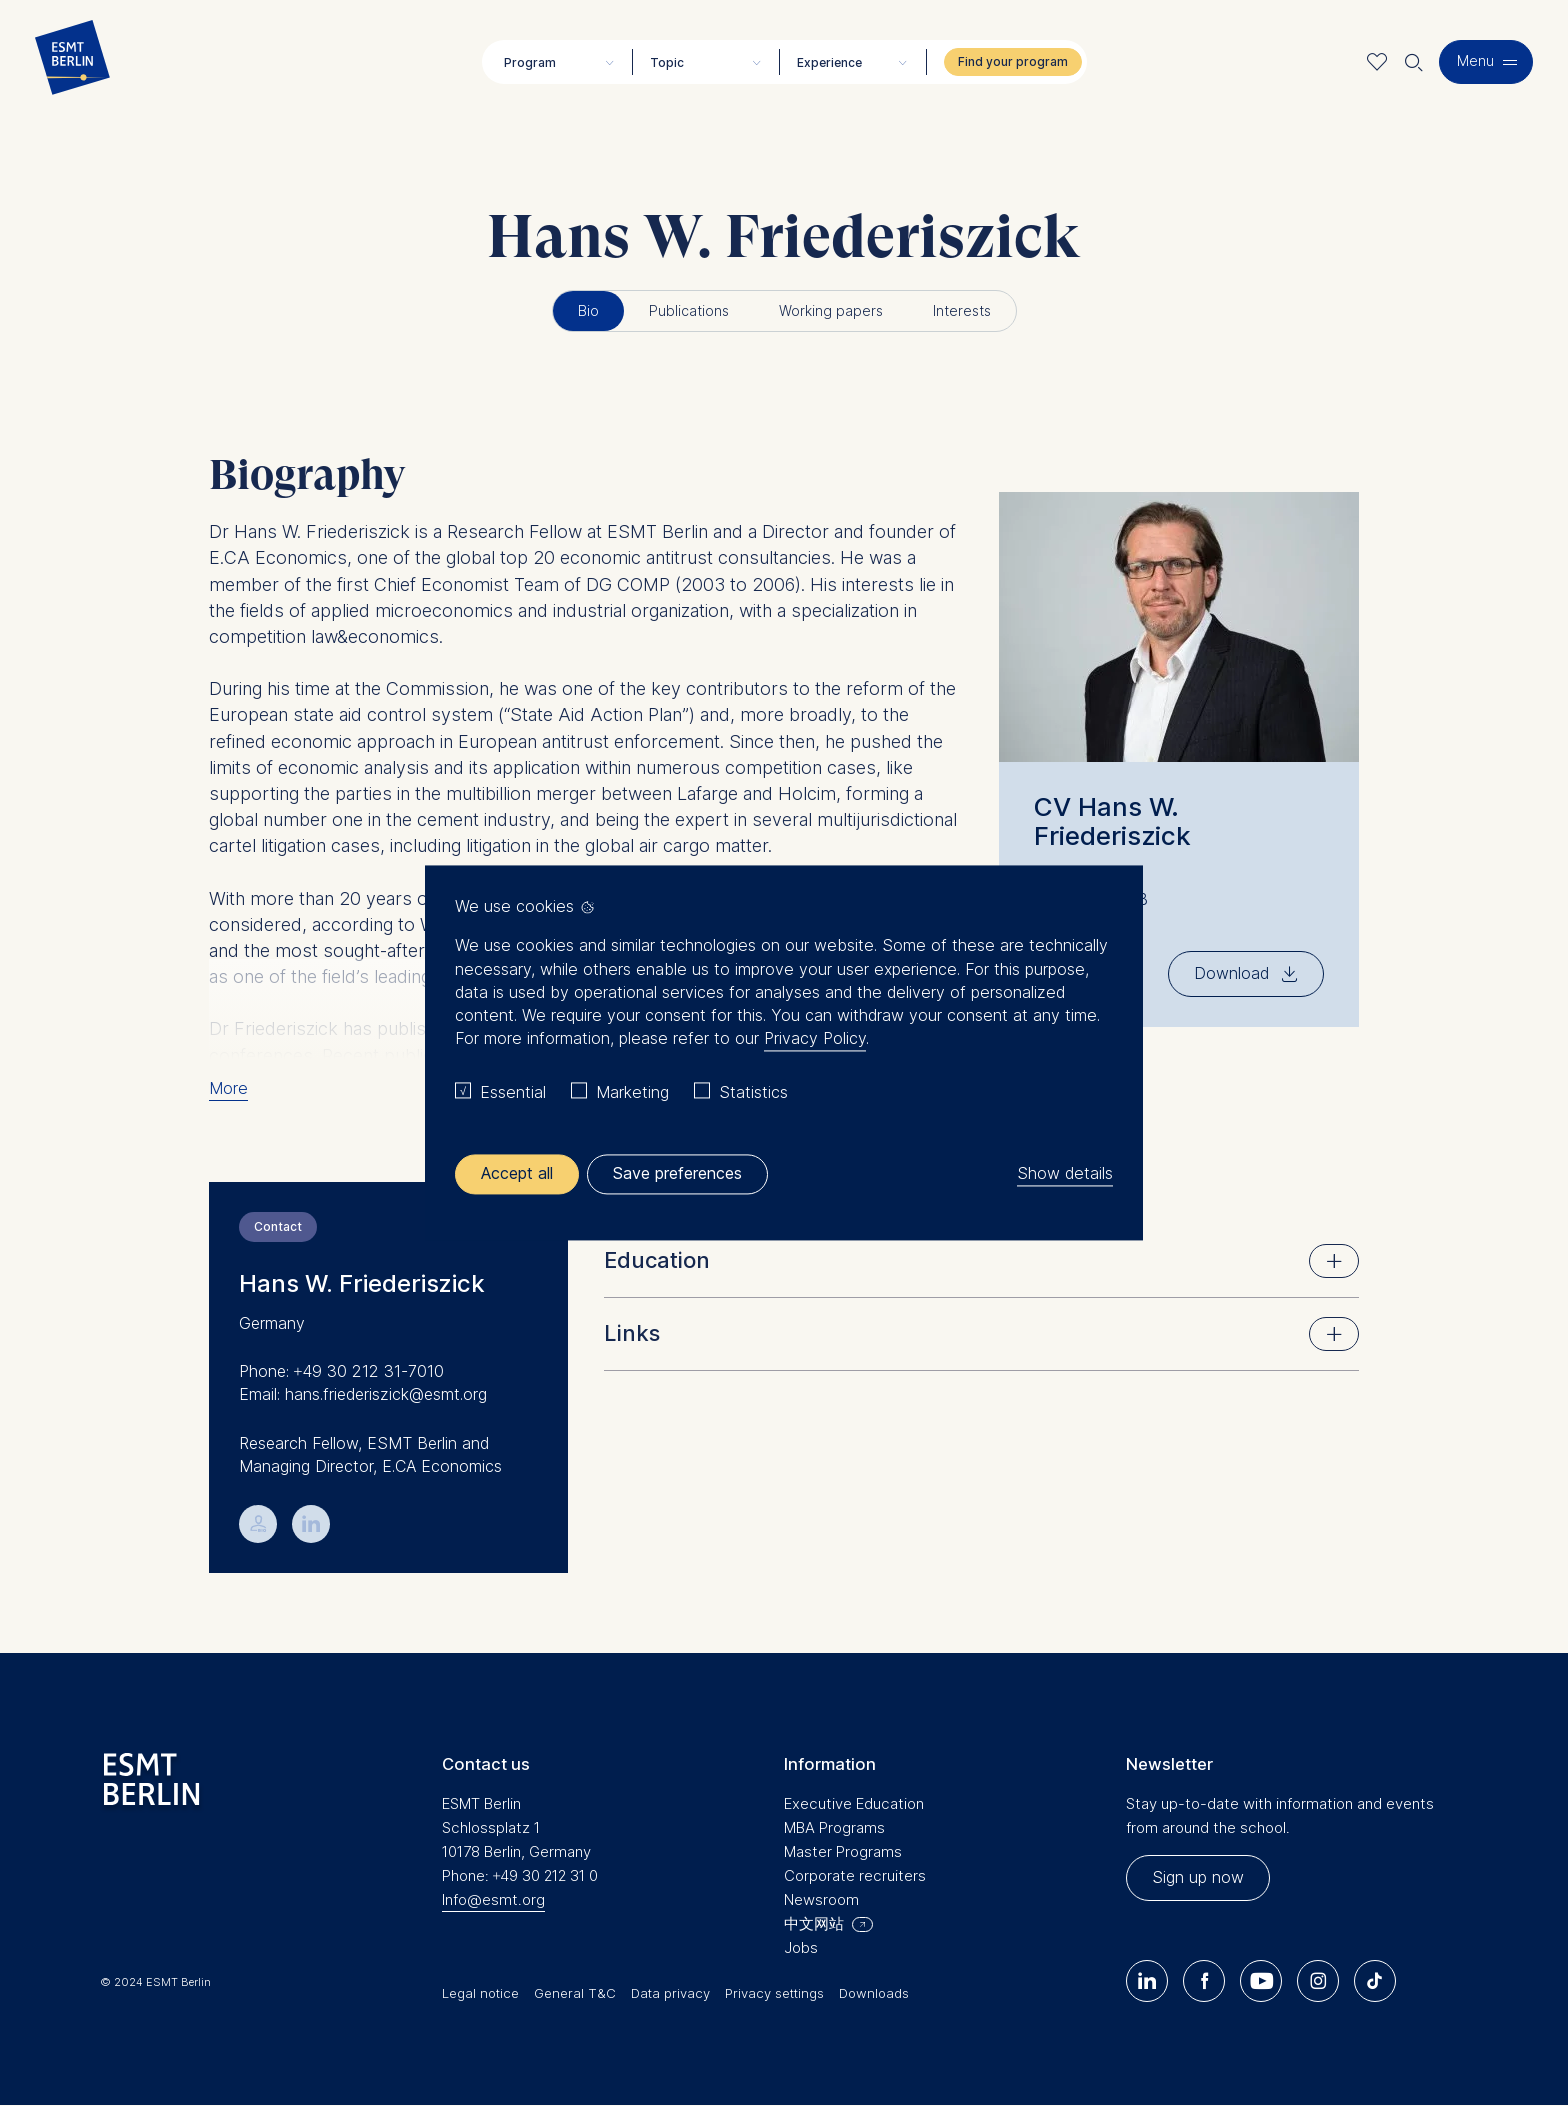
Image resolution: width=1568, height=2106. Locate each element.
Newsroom (821, 1899)
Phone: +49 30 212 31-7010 (341, 1371)
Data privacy (670, 1993)
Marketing (632, 1092)
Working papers (831, 310)
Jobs (801, 1947)
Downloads (874, 1993)
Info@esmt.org (493, 1899)
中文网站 (814, 1923)
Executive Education (854, 1803)
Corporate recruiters (855, 1875)
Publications (689, 310)
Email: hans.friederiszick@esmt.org (363, 1394)
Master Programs (843, 1851)
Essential (513, 1092)
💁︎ (258, 1522)
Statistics (753, 1092)
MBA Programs (834, 1827)
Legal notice (480, 1993)
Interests (962, 310)
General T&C (575, 1993)
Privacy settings (774, 1993)
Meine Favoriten (1377, 61)
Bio (588, 310)
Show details (1065, 1174)
